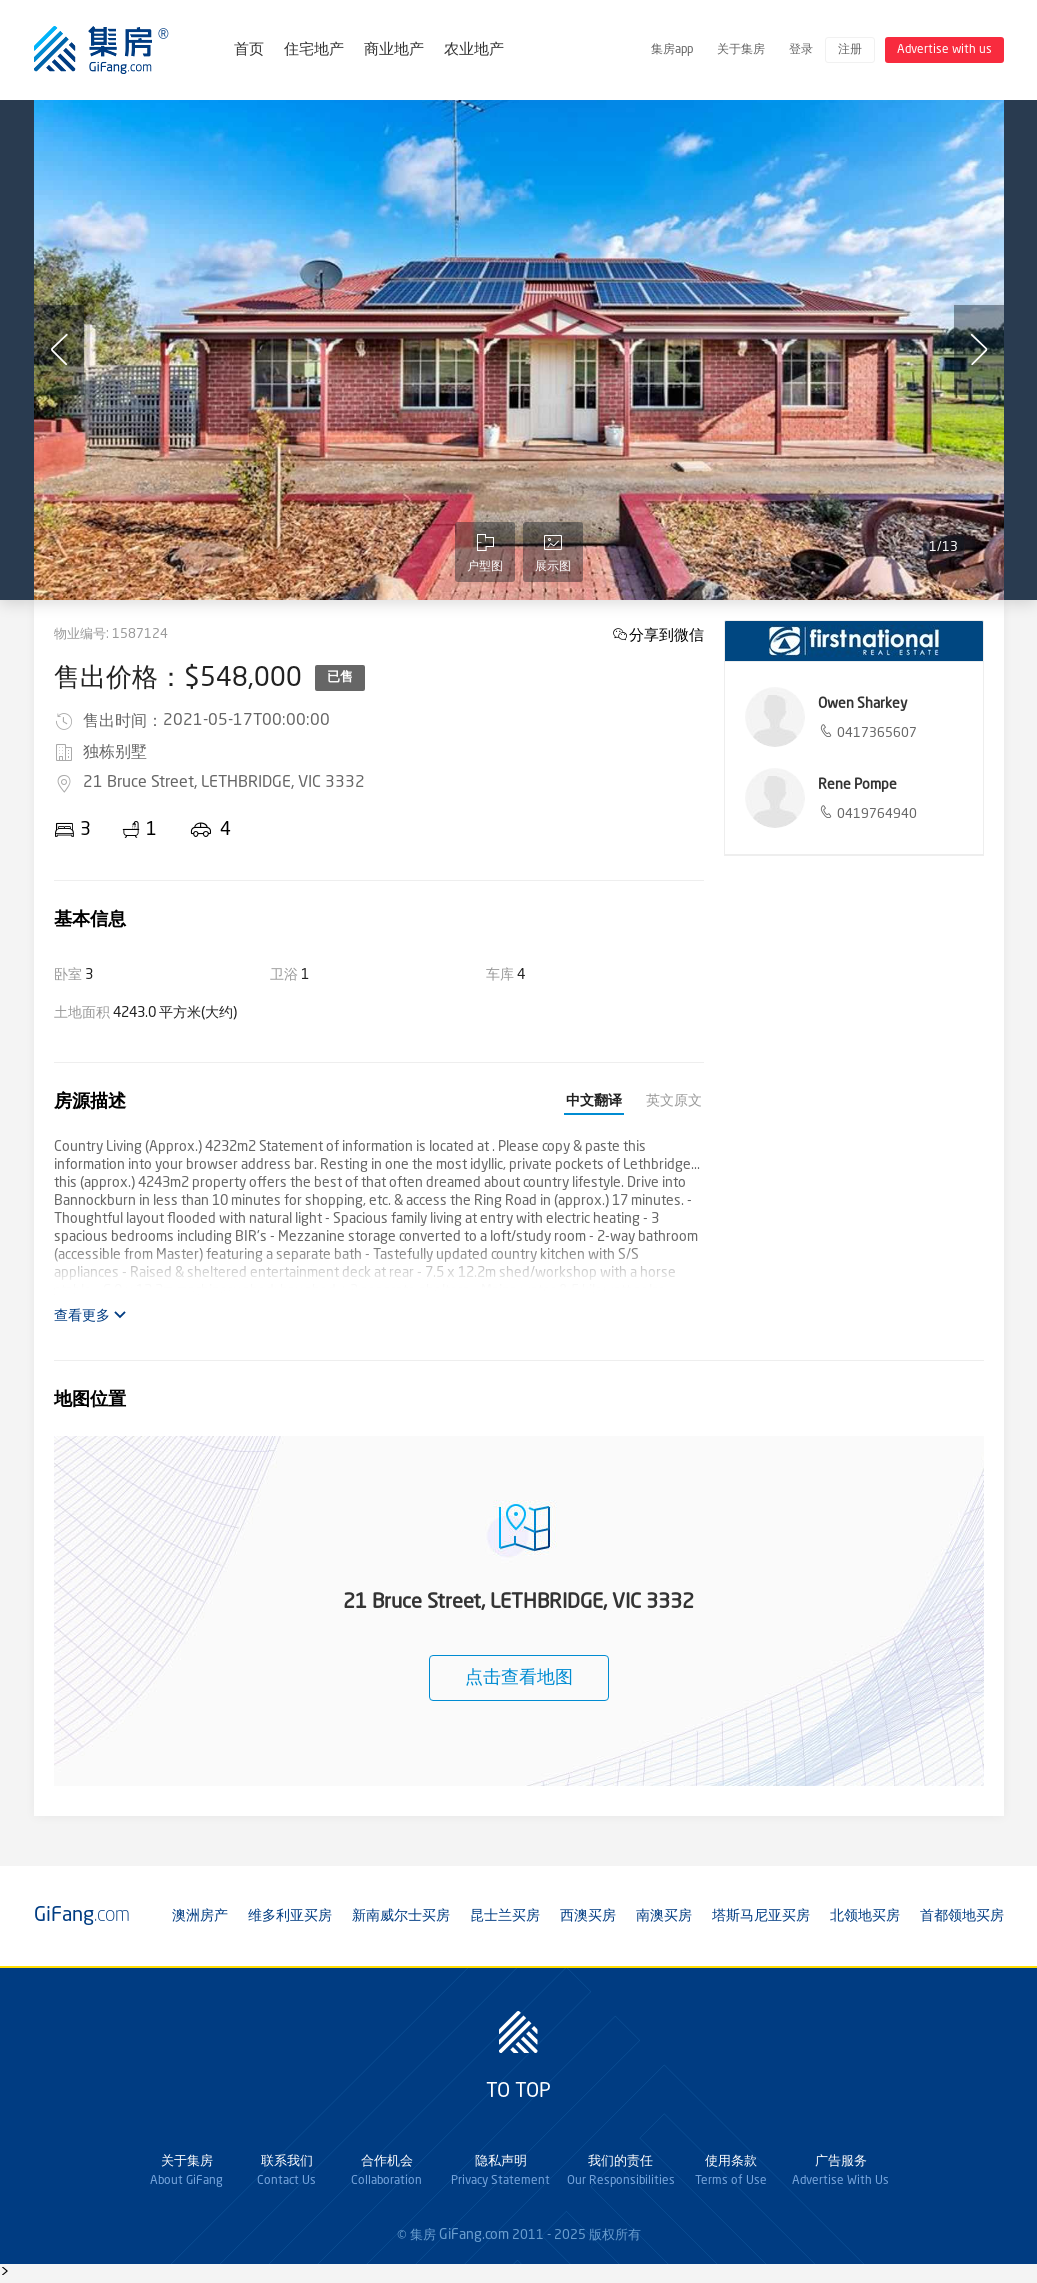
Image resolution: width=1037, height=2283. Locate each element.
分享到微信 (666, 634)
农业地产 (474, 50)
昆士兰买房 (505, 1916)
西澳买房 (588, 1916)
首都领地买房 (962, 1916)
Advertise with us (944, 50)
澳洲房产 (200, 1916)
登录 (801, 50)
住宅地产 (314, 50)
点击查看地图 (519, 1678)
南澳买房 (664, 1916)
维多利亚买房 (290, 1916)
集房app (672, 50)
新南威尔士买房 (401, 1916)
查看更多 (90, 1315)
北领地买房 (865, 1916)
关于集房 (741, 50)
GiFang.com (474, 2235)
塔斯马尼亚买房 (761, 1916)
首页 (249, 50)
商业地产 (394, 50)
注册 (850, 50)
